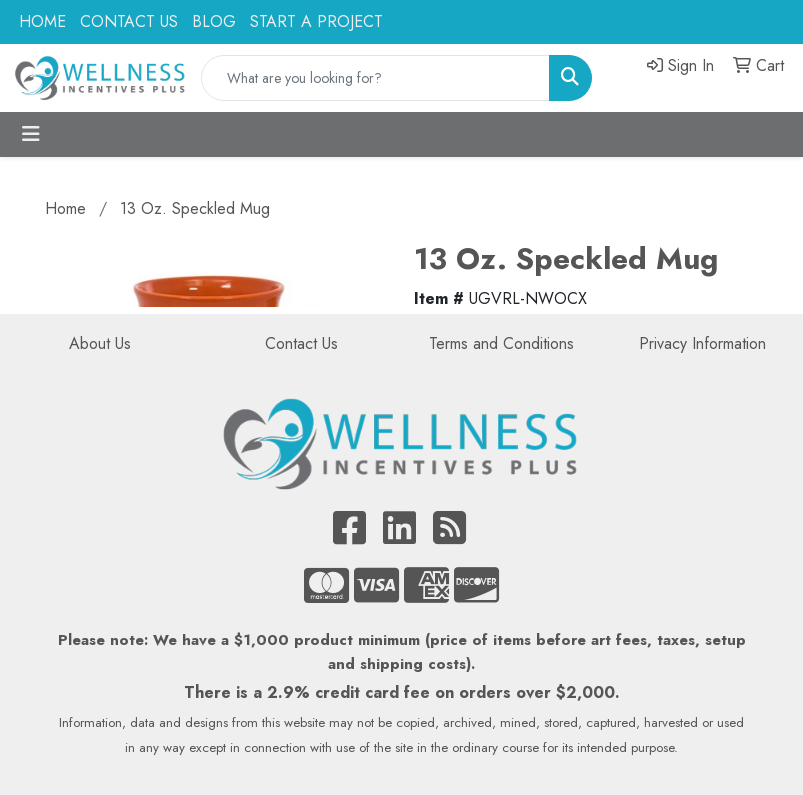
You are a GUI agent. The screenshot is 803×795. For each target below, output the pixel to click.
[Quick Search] (376, 78)
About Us (100, 343)
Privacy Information (702, 343)
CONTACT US (129, 21)
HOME (42, 21)
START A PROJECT (316, 21)
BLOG (214, 21)
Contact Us (301, 343)
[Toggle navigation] (31, 134)
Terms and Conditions (501, 343)
